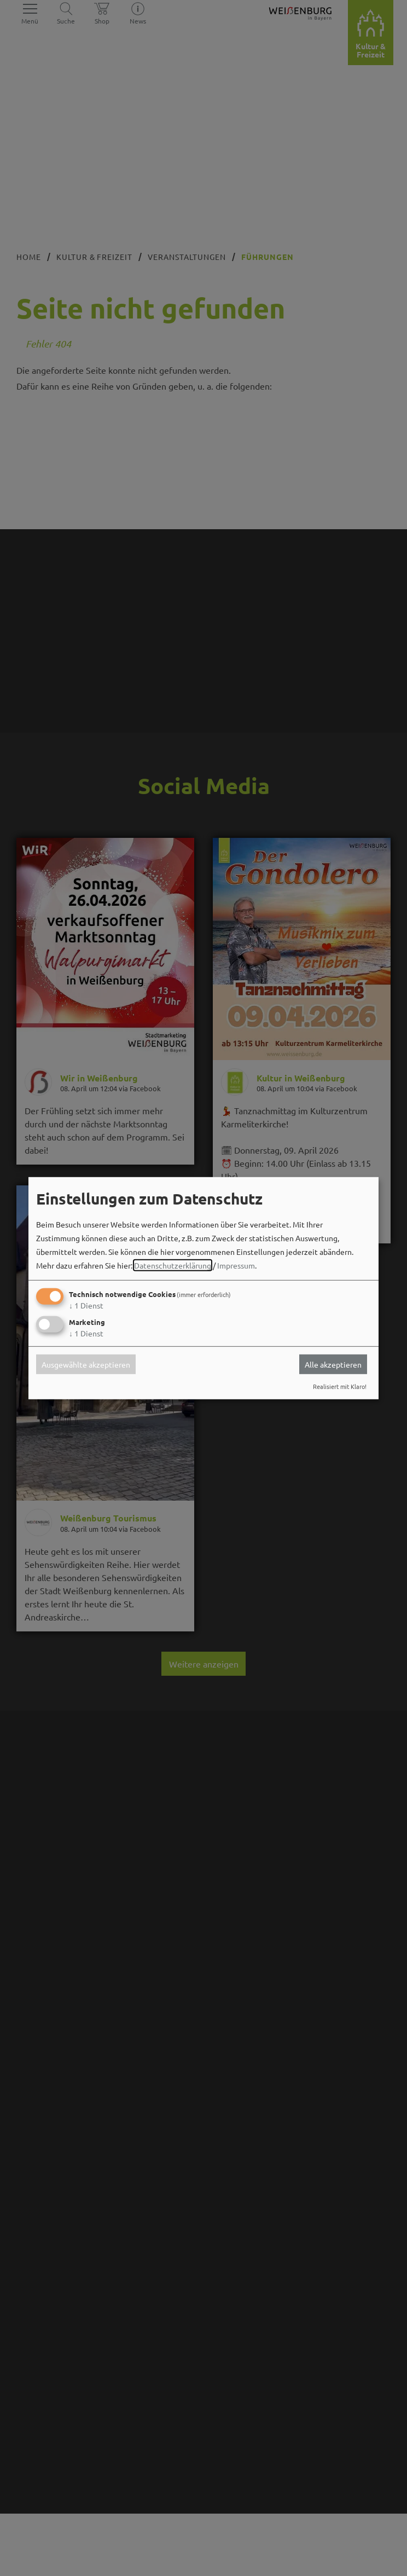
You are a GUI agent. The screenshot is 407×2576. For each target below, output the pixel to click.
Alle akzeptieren (333, 1364)
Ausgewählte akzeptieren (86, 1364)
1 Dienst (86, 1305)
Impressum (236, 1265)
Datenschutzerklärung (172, 1265)
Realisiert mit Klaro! (340, 1386)
